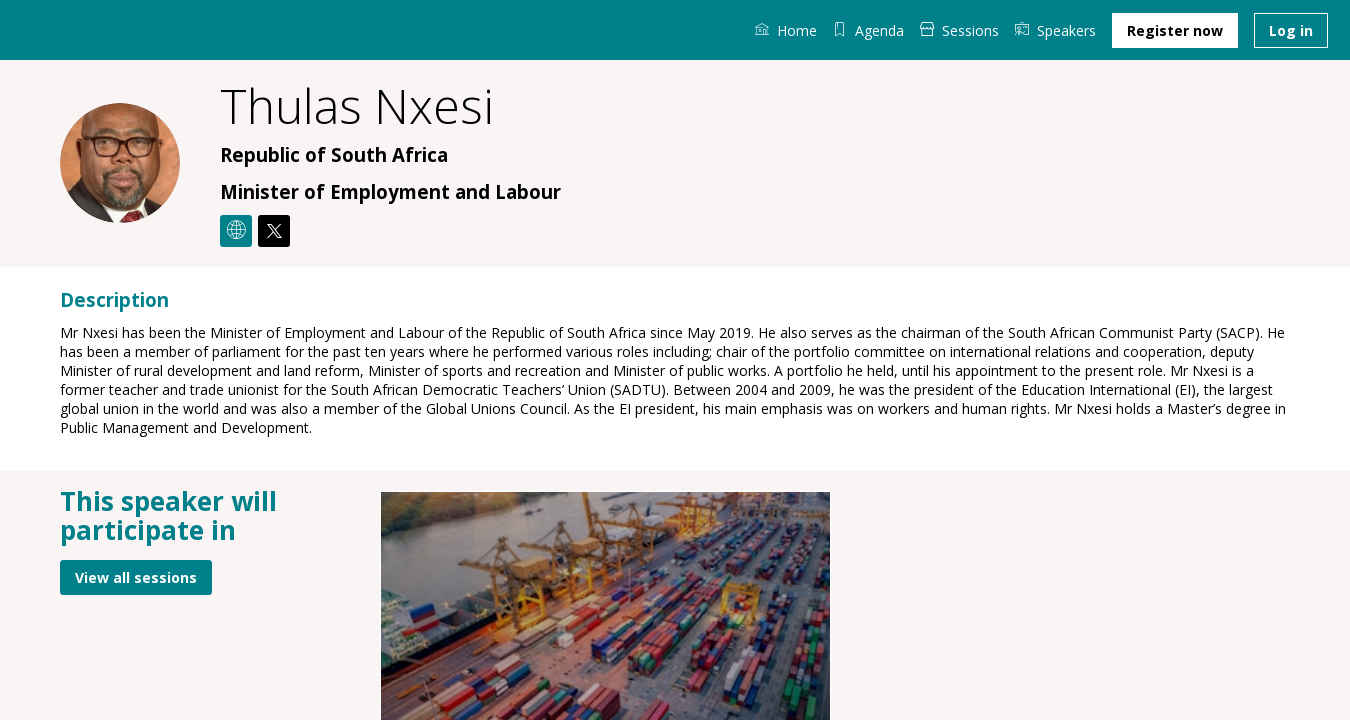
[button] (1175, 30)
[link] (786, 30)
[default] (868, 30)
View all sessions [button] (136, 576)
